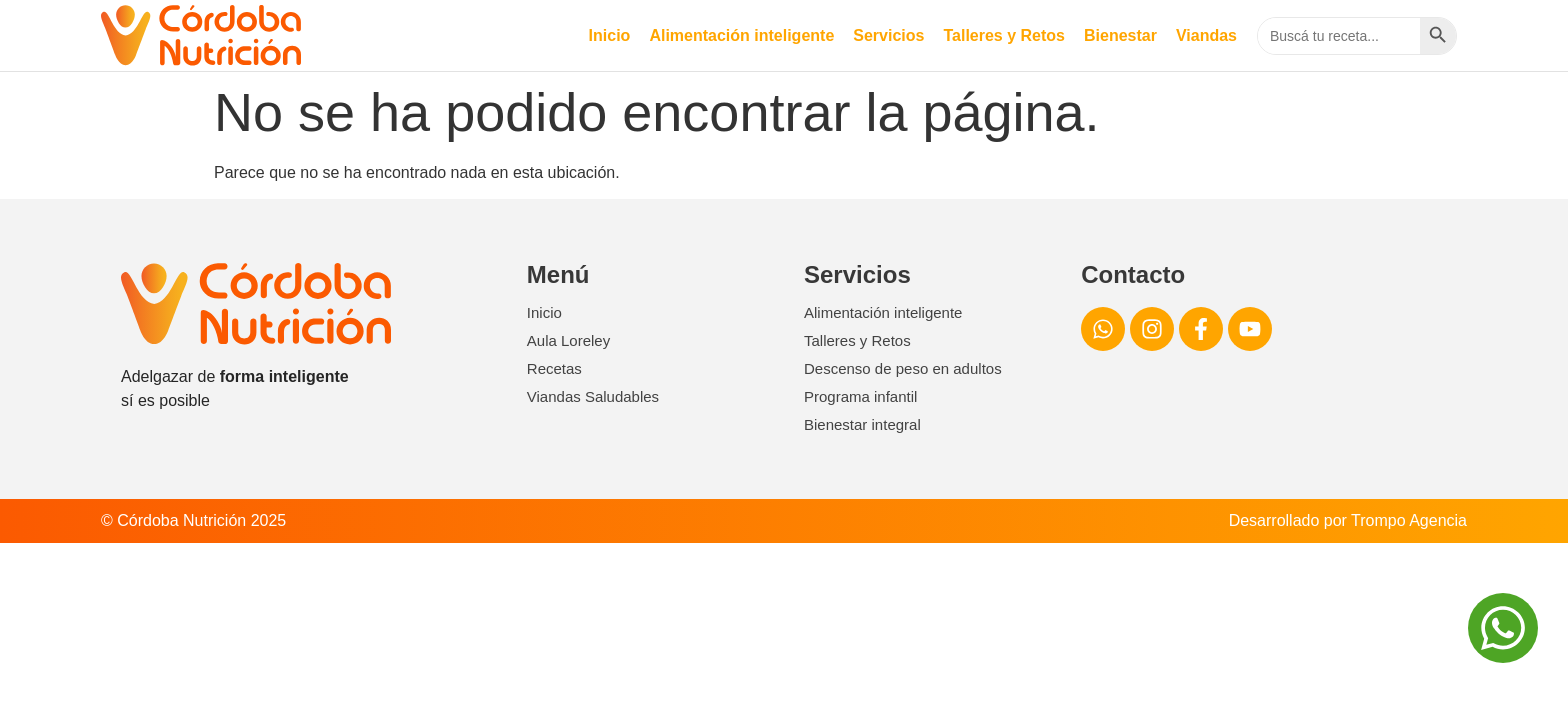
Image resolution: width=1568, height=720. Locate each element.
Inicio (610, 35)
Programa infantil (860, 396)
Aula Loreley (568, 340)
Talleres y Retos (1004, 35)
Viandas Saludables (593, 396)
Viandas (1206, 35)
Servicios (888, 35)
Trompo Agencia (1409, 520)
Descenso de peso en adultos (903, 368)
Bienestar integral (862, 424)
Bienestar (1120, 35)
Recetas (554, 368)
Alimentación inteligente (741, 35)
